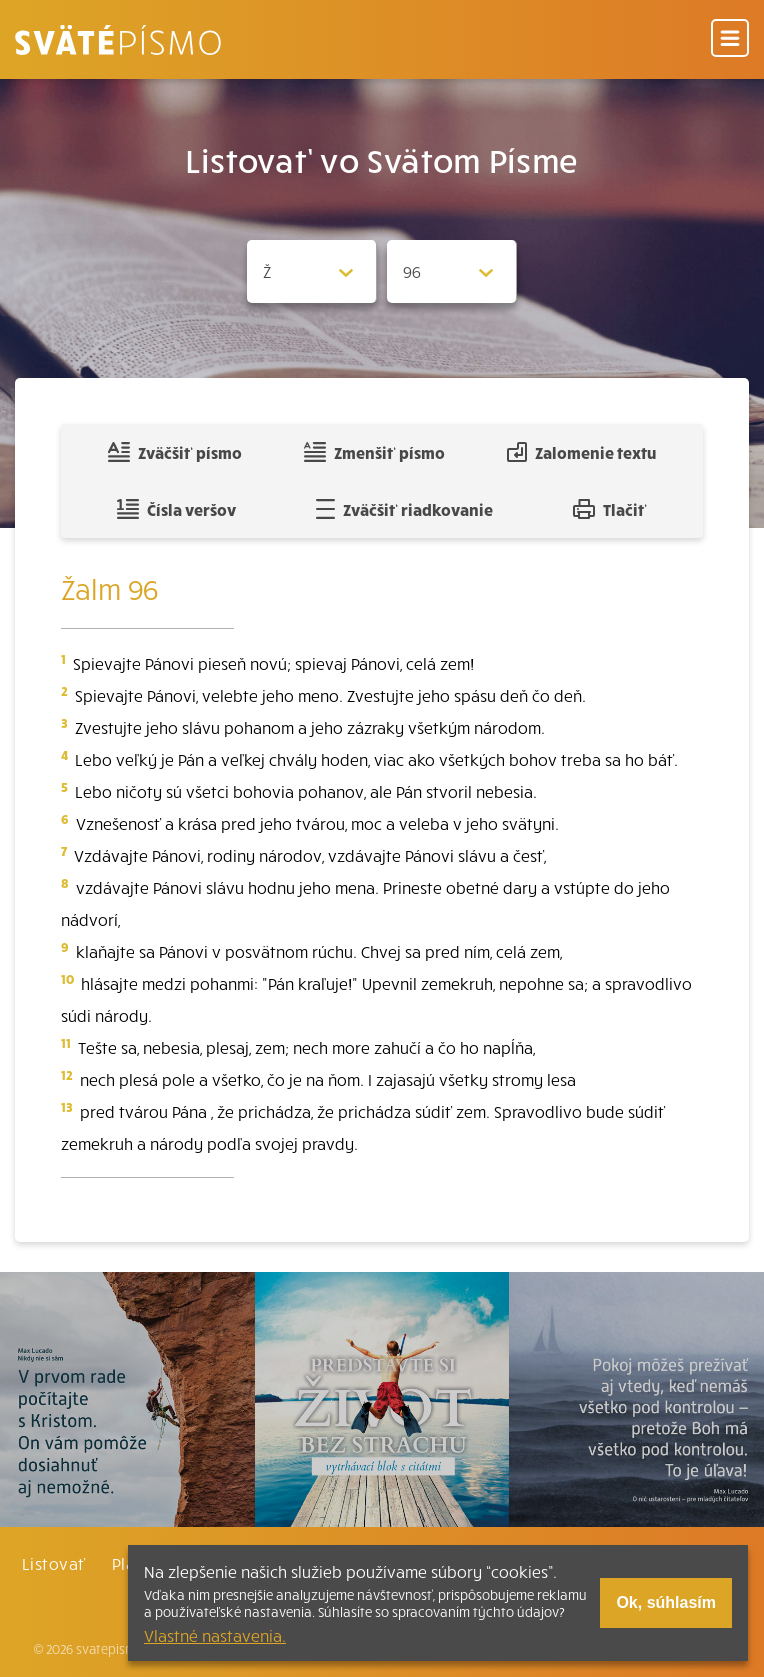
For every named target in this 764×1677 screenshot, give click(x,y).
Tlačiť (610, 509)
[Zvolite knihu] (312, 271)
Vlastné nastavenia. (215, 1635)
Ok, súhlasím (666, 1602)
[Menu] (730, 39)
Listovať (54, 1563)
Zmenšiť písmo (374, 452)
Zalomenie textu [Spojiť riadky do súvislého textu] (581, 452)
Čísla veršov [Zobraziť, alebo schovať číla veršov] (176, 509)
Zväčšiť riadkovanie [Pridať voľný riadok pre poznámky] (404, 509)
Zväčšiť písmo (175, 452)
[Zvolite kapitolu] (452, 271)
